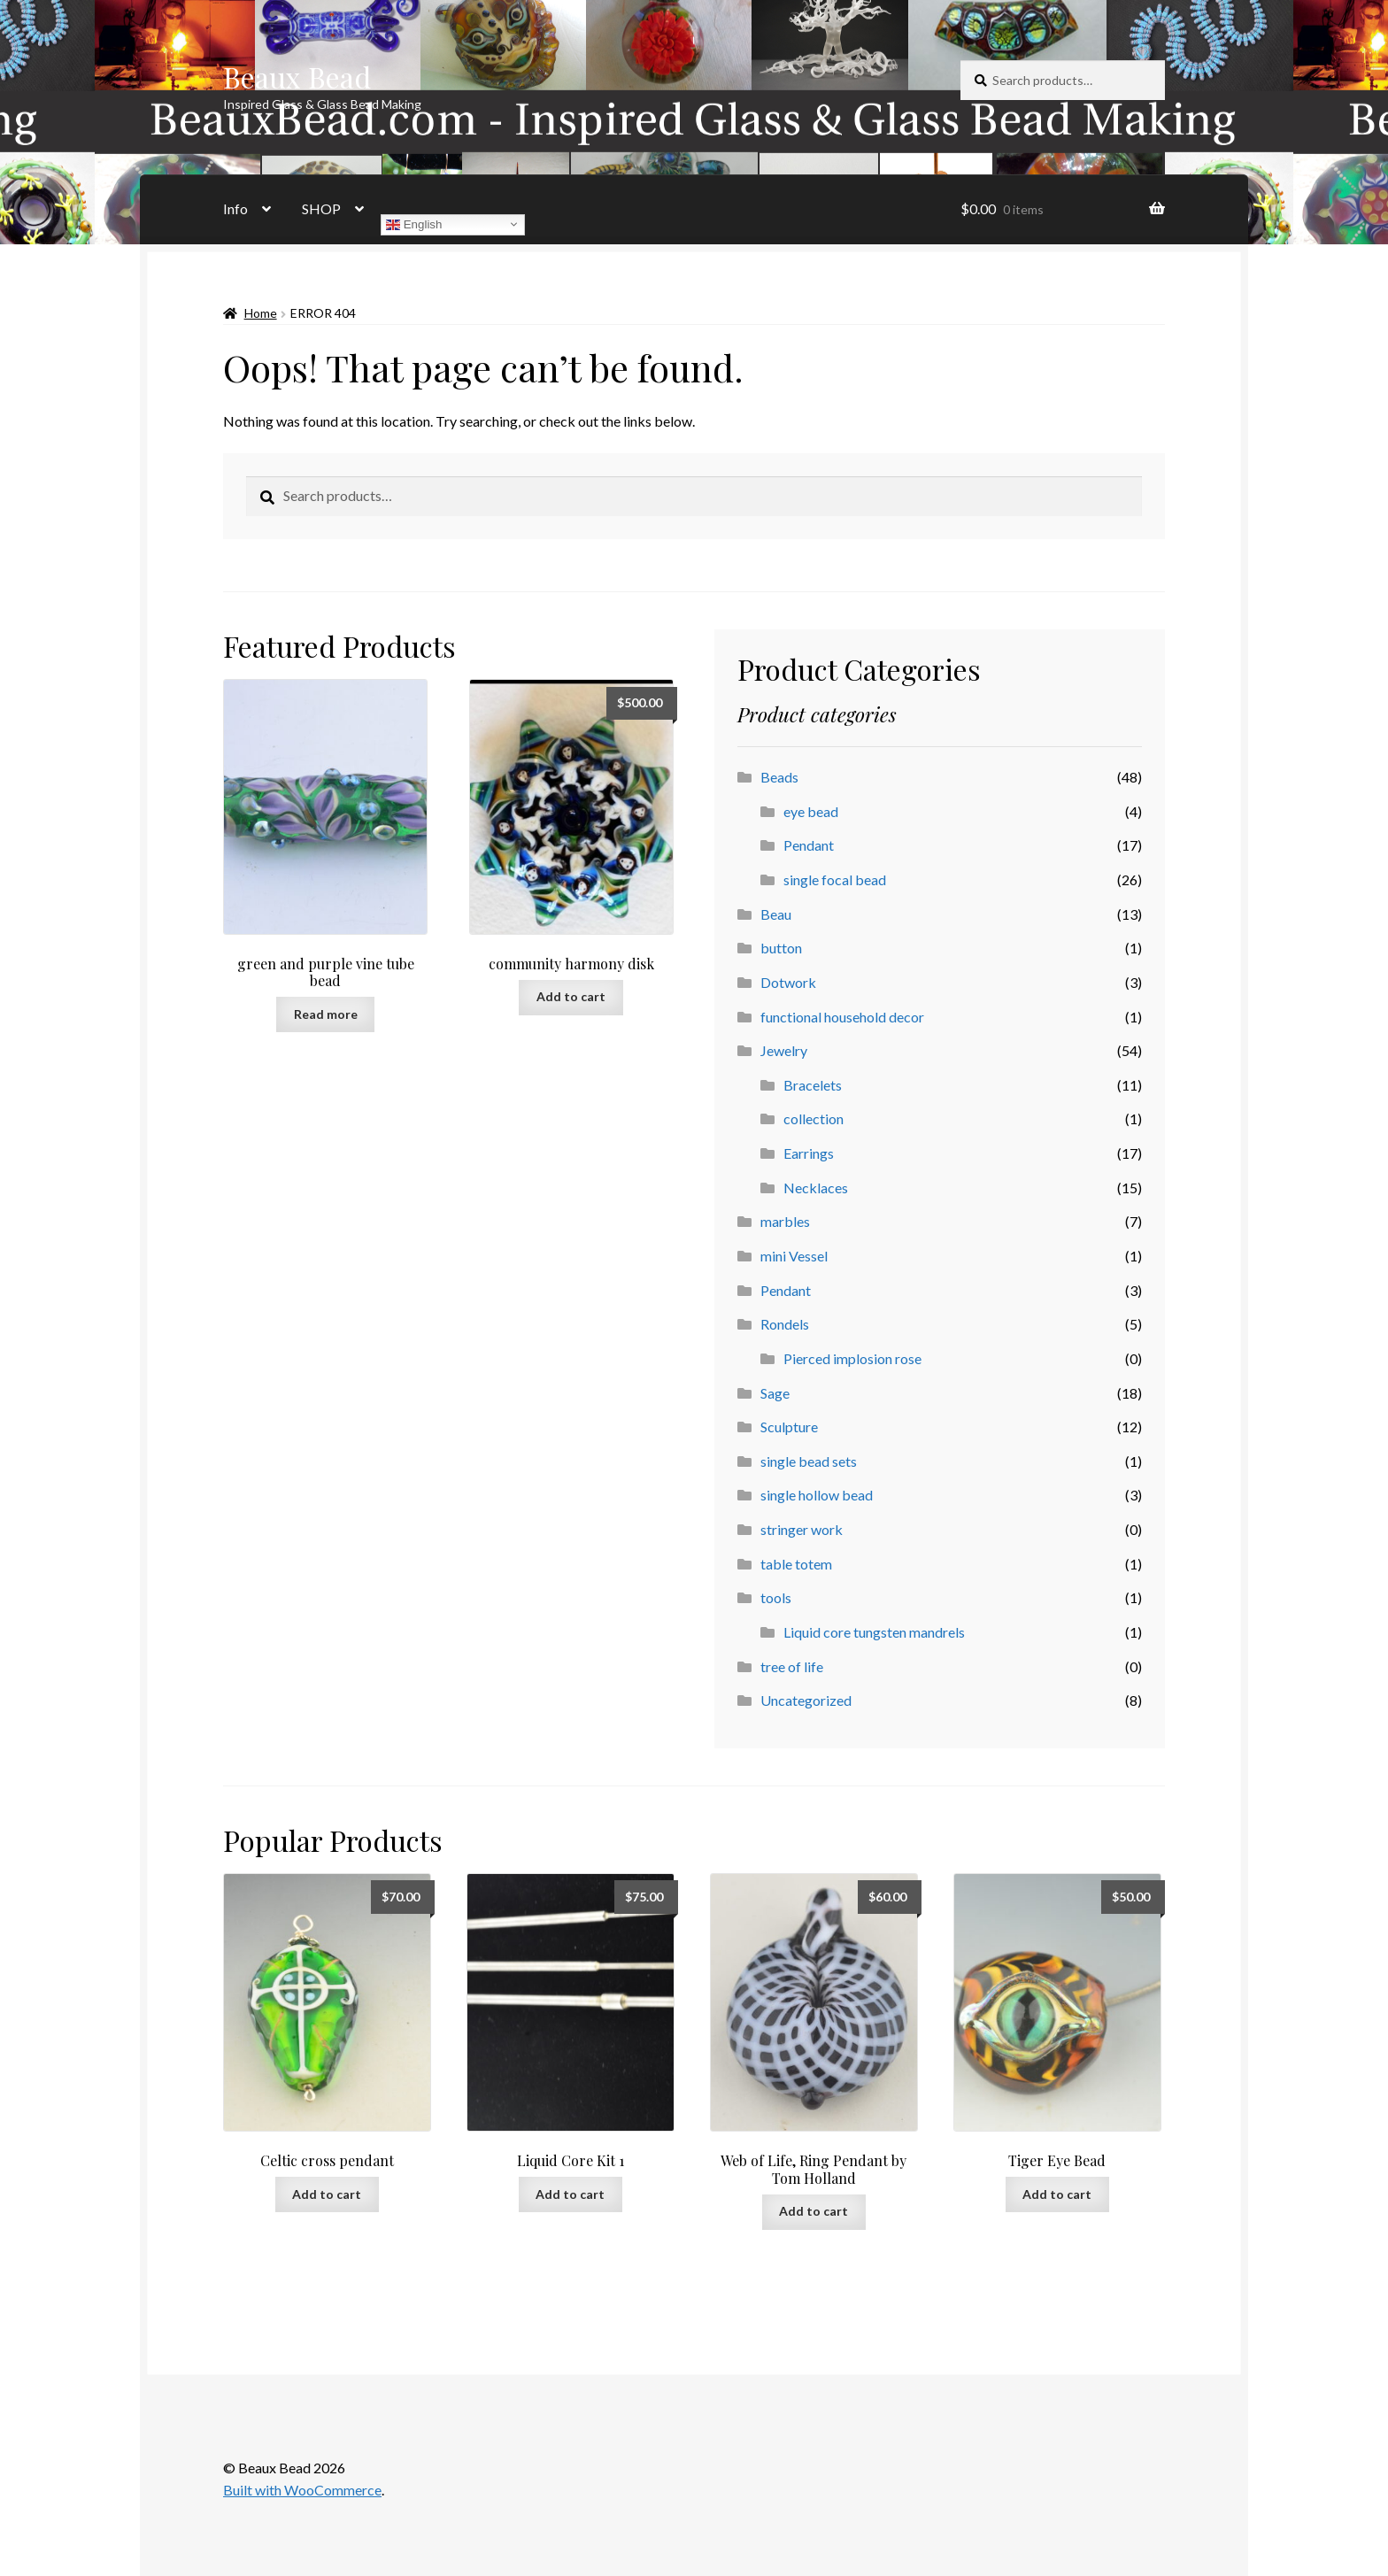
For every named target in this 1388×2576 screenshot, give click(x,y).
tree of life (791, 1666)
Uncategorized (806, 1700)
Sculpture (789, 1426)
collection (813, 1118)
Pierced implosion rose (852, 1358)
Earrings (808, 1153)
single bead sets (808, 1461)
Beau (775, 914)
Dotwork (788, 982)
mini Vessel (794, 1255)
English (414, 224)
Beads (779, 776)
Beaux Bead (297, 77)
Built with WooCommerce (302, 2489)
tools (775, 1597)
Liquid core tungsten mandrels (874, 1631)
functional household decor (842, 1016)
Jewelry (783, 1050)
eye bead (810, 811)
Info (235, 208)
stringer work (801, 1529)
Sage (775, 1392)
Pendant (808, 845)
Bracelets (812, 1084)
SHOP (321, 208)
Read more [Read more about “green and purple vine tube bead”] (326, 1014)
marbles (785, 1221)
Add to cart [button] (570, 996)
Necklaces (815, 1187)
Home (260, 312)
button (781, 947)
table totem (796, 1563)
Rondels (784, 1323)
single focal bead (834, 879)
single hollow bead (816, 1494)
